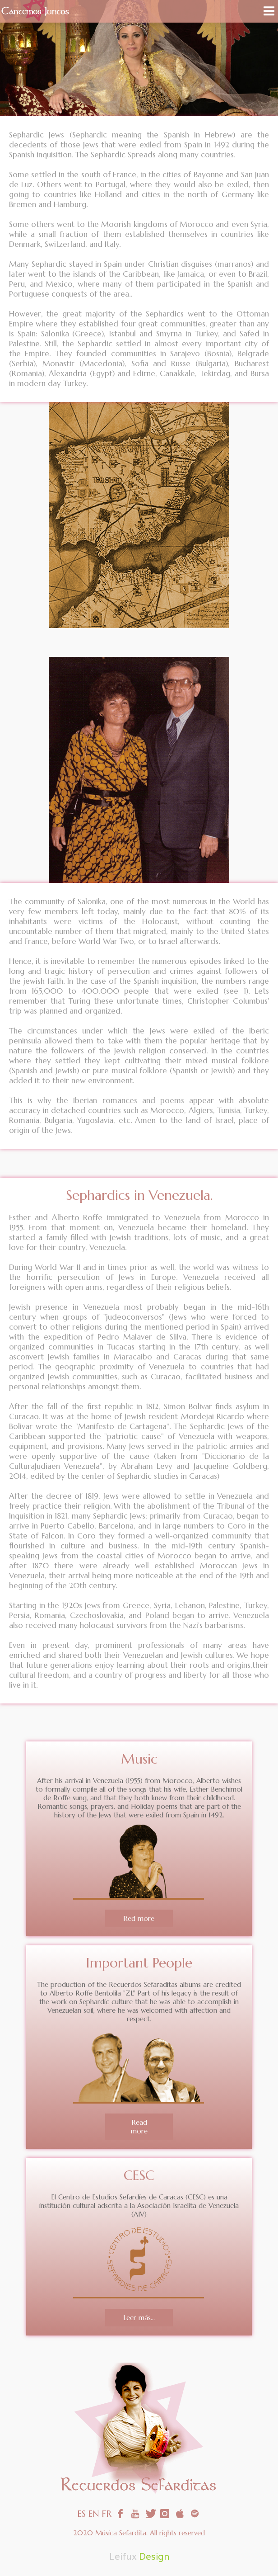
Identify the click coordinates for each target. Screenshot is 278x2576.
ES (81, 2513)
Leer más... (139, 2317)
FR (106, 2513)
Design (154, 2556)
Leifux (123, 2556)
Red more (138, 1918)
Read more (139, 2126)
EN (93, 2513)
